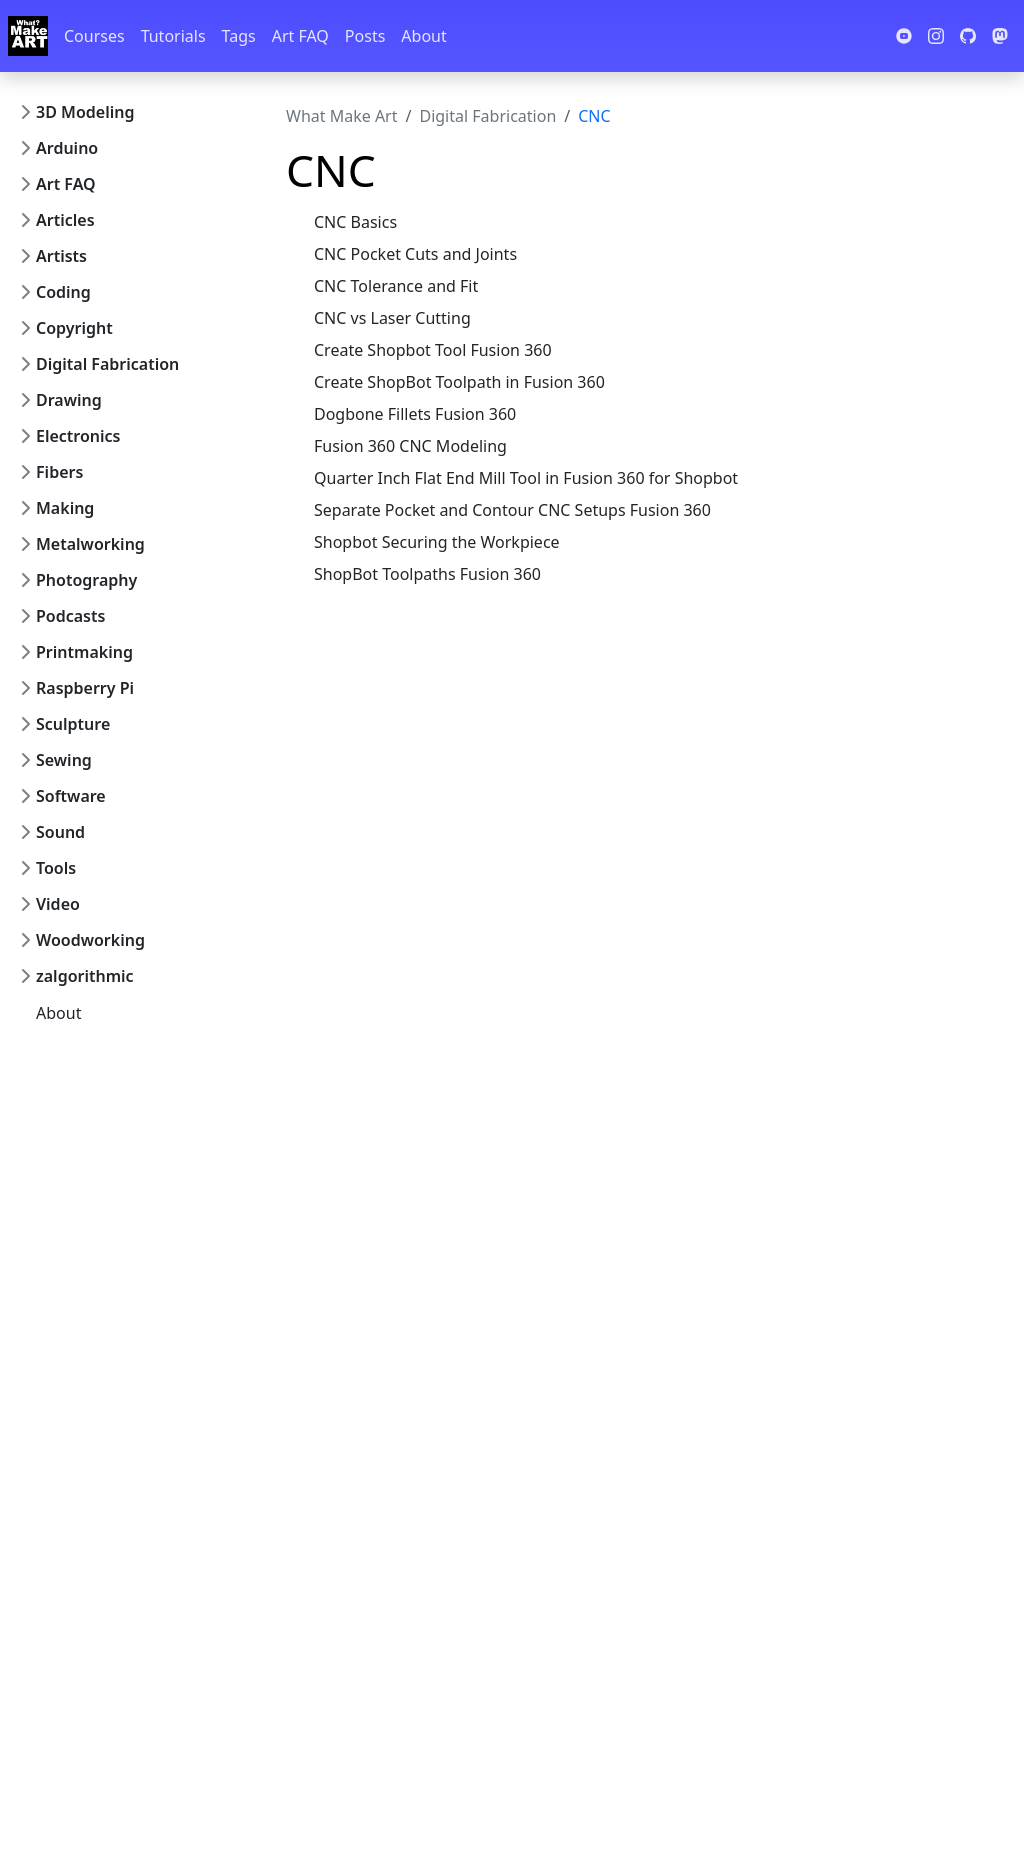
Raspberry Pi (85, 688)
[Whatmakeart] (28, 36)
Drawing (69, 400)
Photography (86, 580)
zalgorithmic (85, 976)
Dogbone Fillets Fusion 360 (415, 414)
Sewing (64, 760)
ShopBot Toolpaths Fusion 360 (427, 574)
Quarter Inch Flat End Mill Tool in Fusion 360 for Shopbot (526, 478)
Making (65, 508)
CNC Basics (355, 222)
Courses (94, 36)
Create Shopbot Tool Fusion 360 (433, 350)
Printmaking (84, 652)
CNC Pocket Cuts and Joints (415, 254)
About (423, 36)
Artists (61, 256)
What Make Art (342, 116)
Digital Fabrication (107, 364)
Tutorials (173, 36)
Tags (239, 36)
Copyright (74, 328)
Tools (56, 868)
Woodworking (90, 940)
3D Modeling (85, 112)
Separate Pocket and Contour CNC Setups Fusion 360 (512, 510)
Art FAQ (300, 36)
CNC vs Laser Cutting (392, 318)
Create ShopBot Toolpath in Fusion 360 (459, 382)
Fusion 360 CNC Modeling (410, 446)
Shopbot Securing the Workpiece (437, 542)
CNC (594, 116)
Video (58, 904)
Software (71, 796)
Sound (60, 832)
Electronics (78, 436)
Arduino (67, 148)
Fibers (59, 472)
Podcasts (70, 616)
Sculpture (73, 724)
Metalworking (90, 544)
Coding (63, 292)
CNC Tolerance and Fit (396, 286)
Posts (365, 36)
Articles (65, 220)
